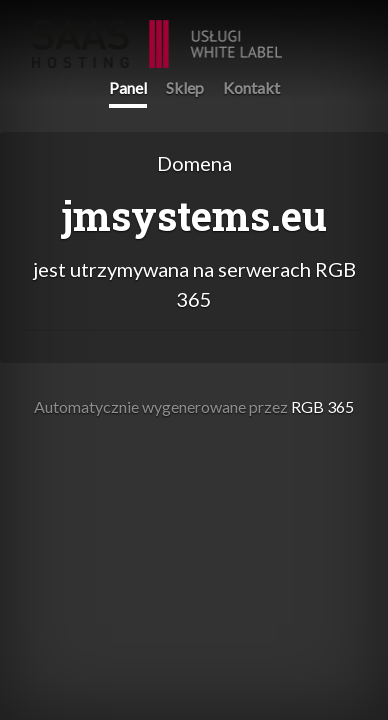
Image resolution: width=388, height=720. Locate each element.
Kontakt (251, 87)
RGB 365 (157, 33)
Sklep (185, 87)
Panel (128, 87)
